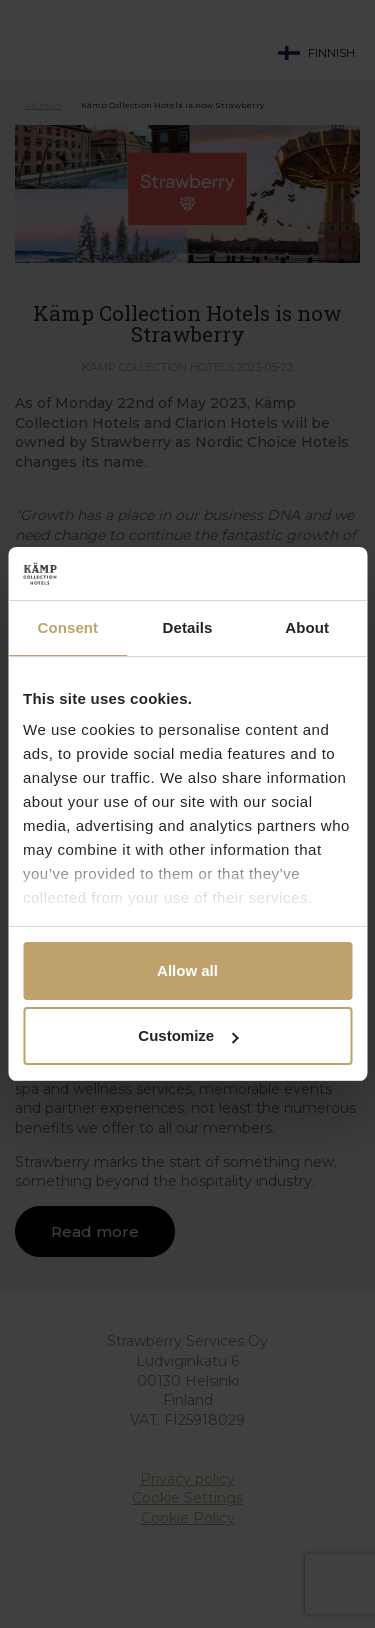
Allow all (187, 970)
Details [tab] (188, 627)
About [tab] (307, 627)
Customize (188, 1035)
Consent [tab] (67, 627)
